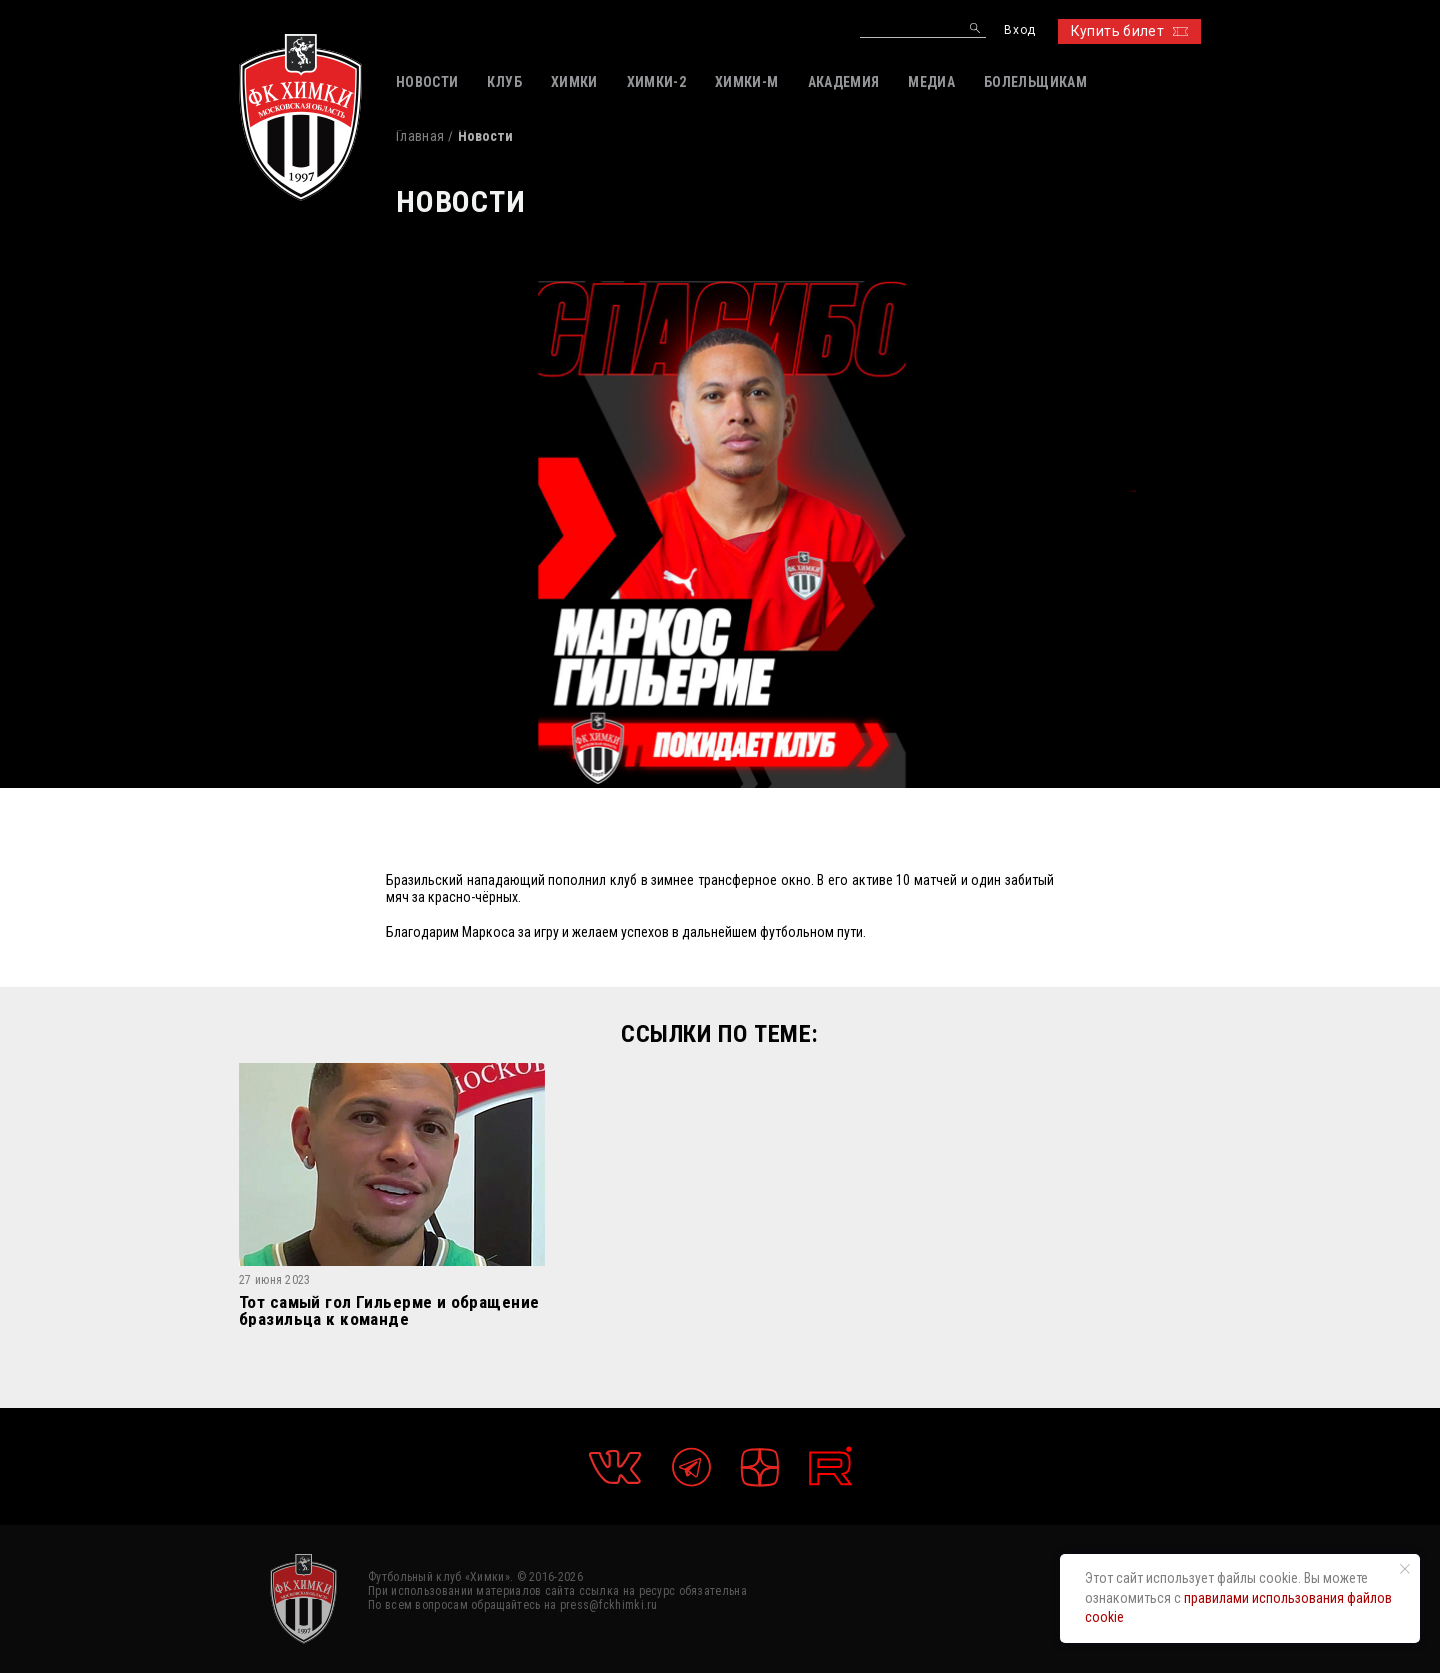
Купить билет (1129, 31)
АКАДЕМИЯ (844, 82)
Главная (420, 136)
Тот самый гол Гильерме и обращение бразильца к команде (389, 1310)
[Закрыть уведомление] (1405, 1569)
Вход (1019, 30)
